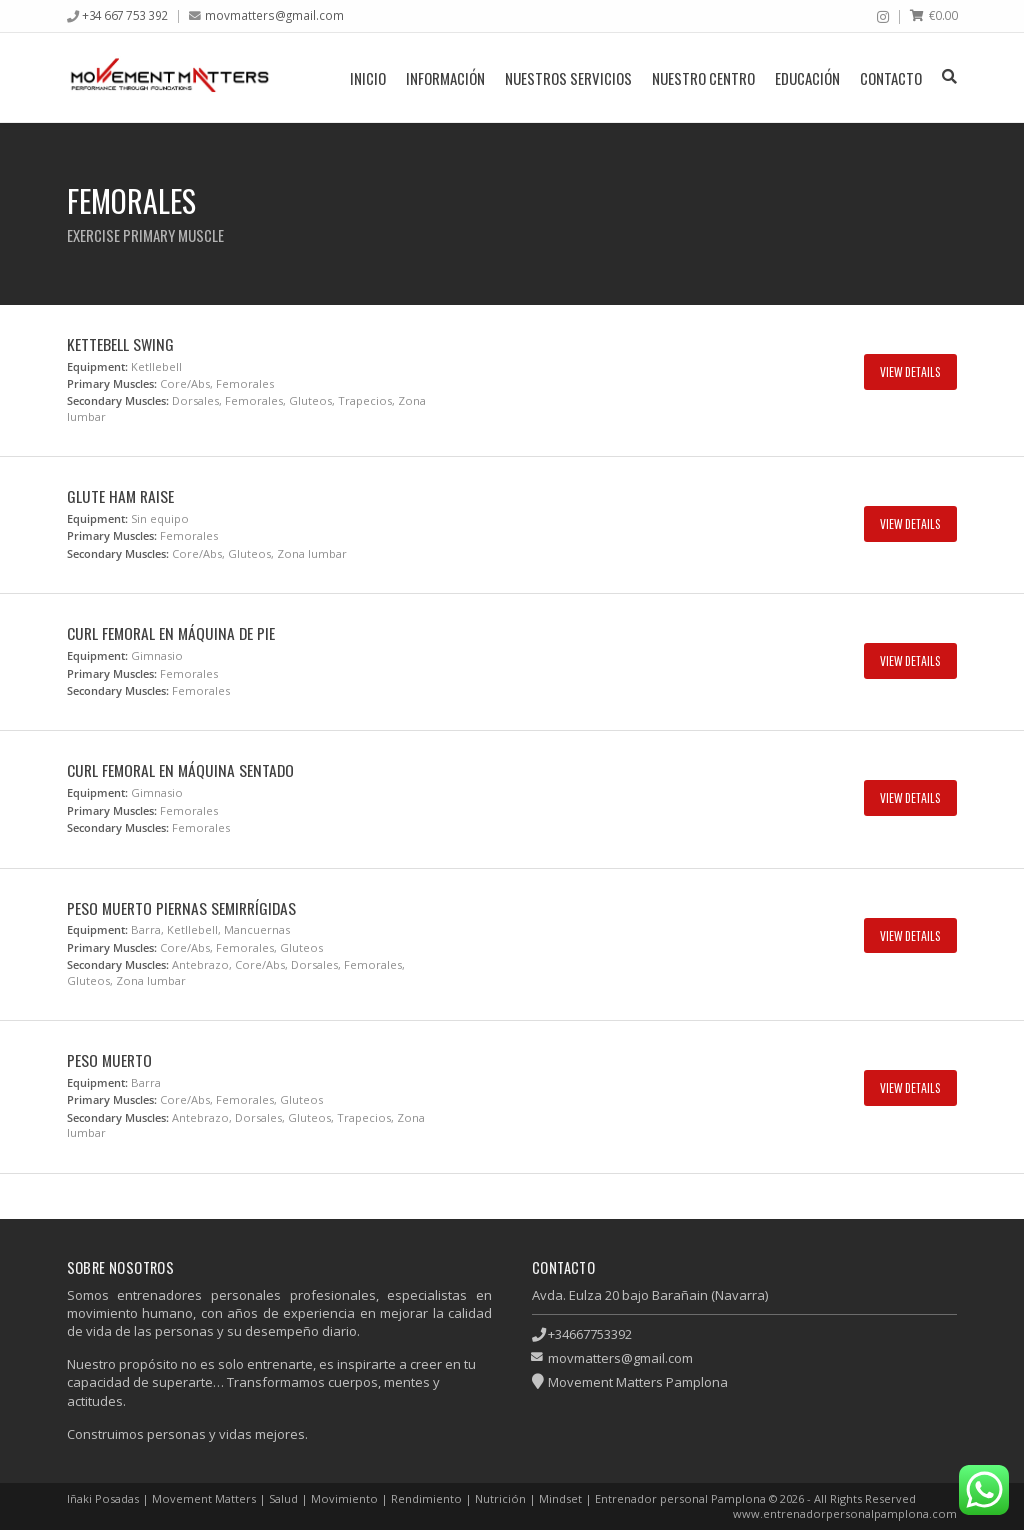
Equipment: (97, 366)
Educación (807, 78)
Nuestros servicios (568, 78)
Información (445, 78)
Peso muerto (109, 1060)
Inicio (368, 78)
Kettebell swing (120, 344)
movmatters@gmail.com (274, 15)
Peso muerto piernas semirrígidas (181, 908)
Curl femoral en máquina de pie (171, 633)
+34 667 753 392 (125, 15)
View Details (910, 371)
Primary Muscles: (112, 383)
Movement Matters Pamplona (638, 1382)
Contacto (891, 78)
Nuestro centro (703, 78)
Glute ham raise (120, 496)
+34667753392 (590, 1334)
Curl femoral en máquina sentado (180, 770)
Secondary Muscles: (118, 400)
